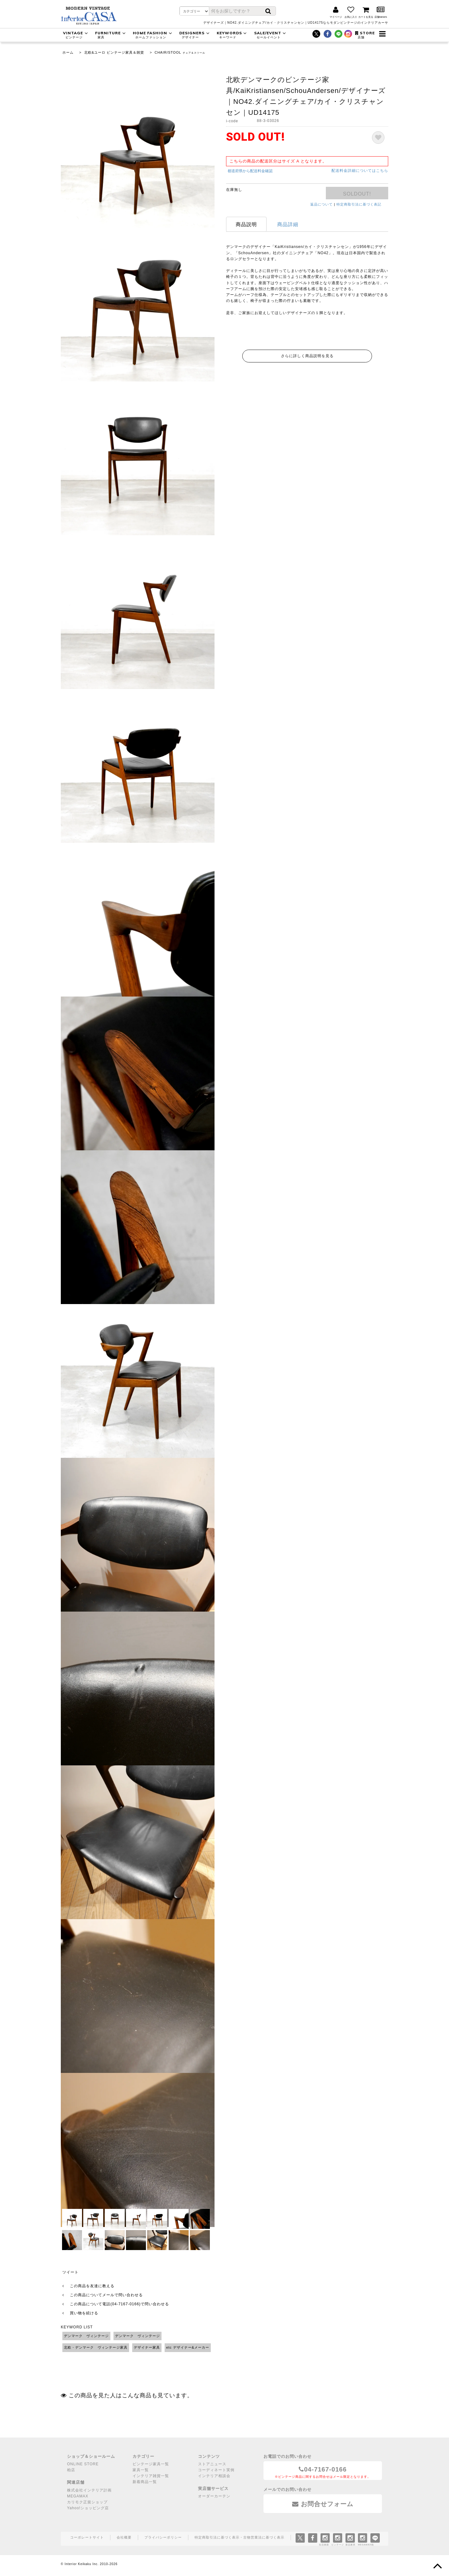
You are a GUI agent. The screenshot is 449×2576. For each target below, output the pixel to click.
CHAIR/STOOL (168, 52)
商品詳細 (287, 224)
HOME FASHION (153, 35)
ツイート (70, 2272)
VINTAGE (76, 35)
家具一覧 (141, 2470)
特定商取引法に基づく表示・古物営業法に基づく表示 (239, 2537)
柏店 (71, 2470)
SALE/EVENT (271, 35)
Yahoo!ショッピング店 (88, 2508)
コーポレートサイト (87, 2537)
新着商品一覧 (145, 2482)
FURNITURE (111, 35)
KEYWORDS (233, 35)
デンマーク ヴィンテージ (86, 2336)
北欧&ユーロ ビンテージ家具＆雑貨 (114, 52)
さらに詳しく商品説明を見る (307, 356)
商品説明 (246, 224)
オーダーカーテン (214, 2496)
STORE (365, 35)
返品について (321, 204)
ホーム (68, 52)
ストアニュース (212, 2464)
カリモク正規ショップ (87, 2502)
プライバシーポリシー (163, 2537)
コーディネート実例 (216, 2470)
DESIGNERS (195, 35)
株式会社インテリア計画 (89, 2490)
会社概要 (124, 2537)
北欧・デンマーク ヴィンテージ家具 (96, 2347)
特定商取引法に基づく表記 (358, 204)
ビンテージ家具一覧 (151, 2464)
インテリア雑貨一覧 (151, 2476)
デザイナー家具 (147, 2347)
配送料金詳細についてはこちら (359, 170)
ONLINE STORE (83, 2464)
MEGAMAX (77, 2496)
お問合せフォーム (322, 2504)
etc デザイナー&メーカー (187, 2347)
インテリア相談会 (214, 2476)
